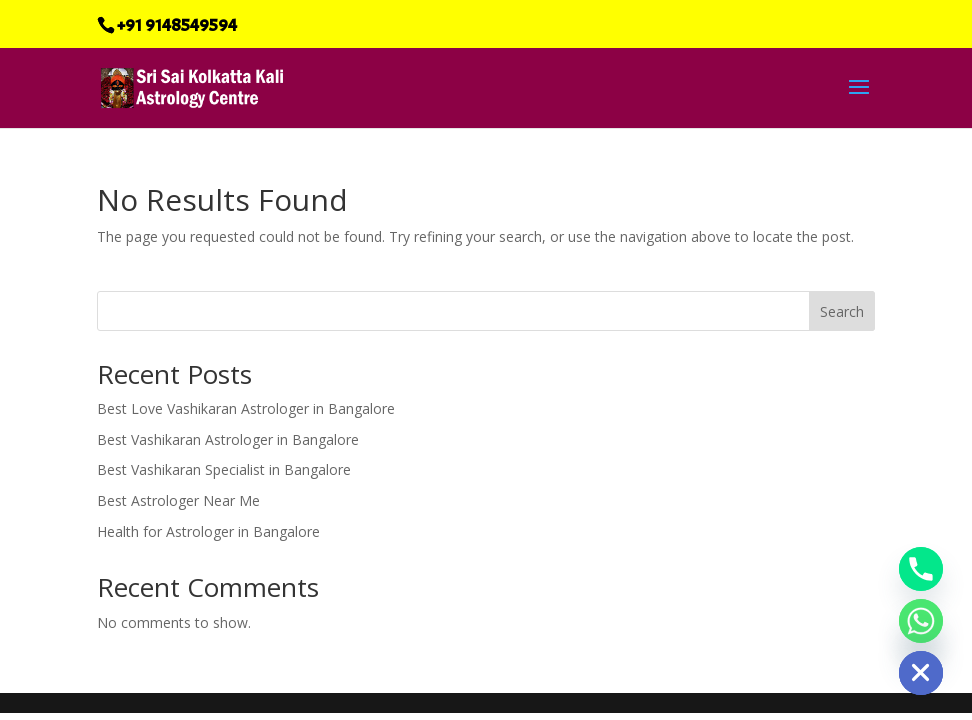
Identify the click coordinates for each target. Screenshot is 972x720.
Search (842, 311)
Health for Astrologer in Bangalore (208, 531)
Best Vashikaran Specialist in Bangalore (224, 469)
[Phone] (921, 569)
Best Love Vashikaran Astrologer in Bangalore (246, 408)
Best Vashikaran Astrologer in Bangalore (228, 439)
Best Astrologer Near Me (178, 500)
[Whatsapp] (921, 621)
